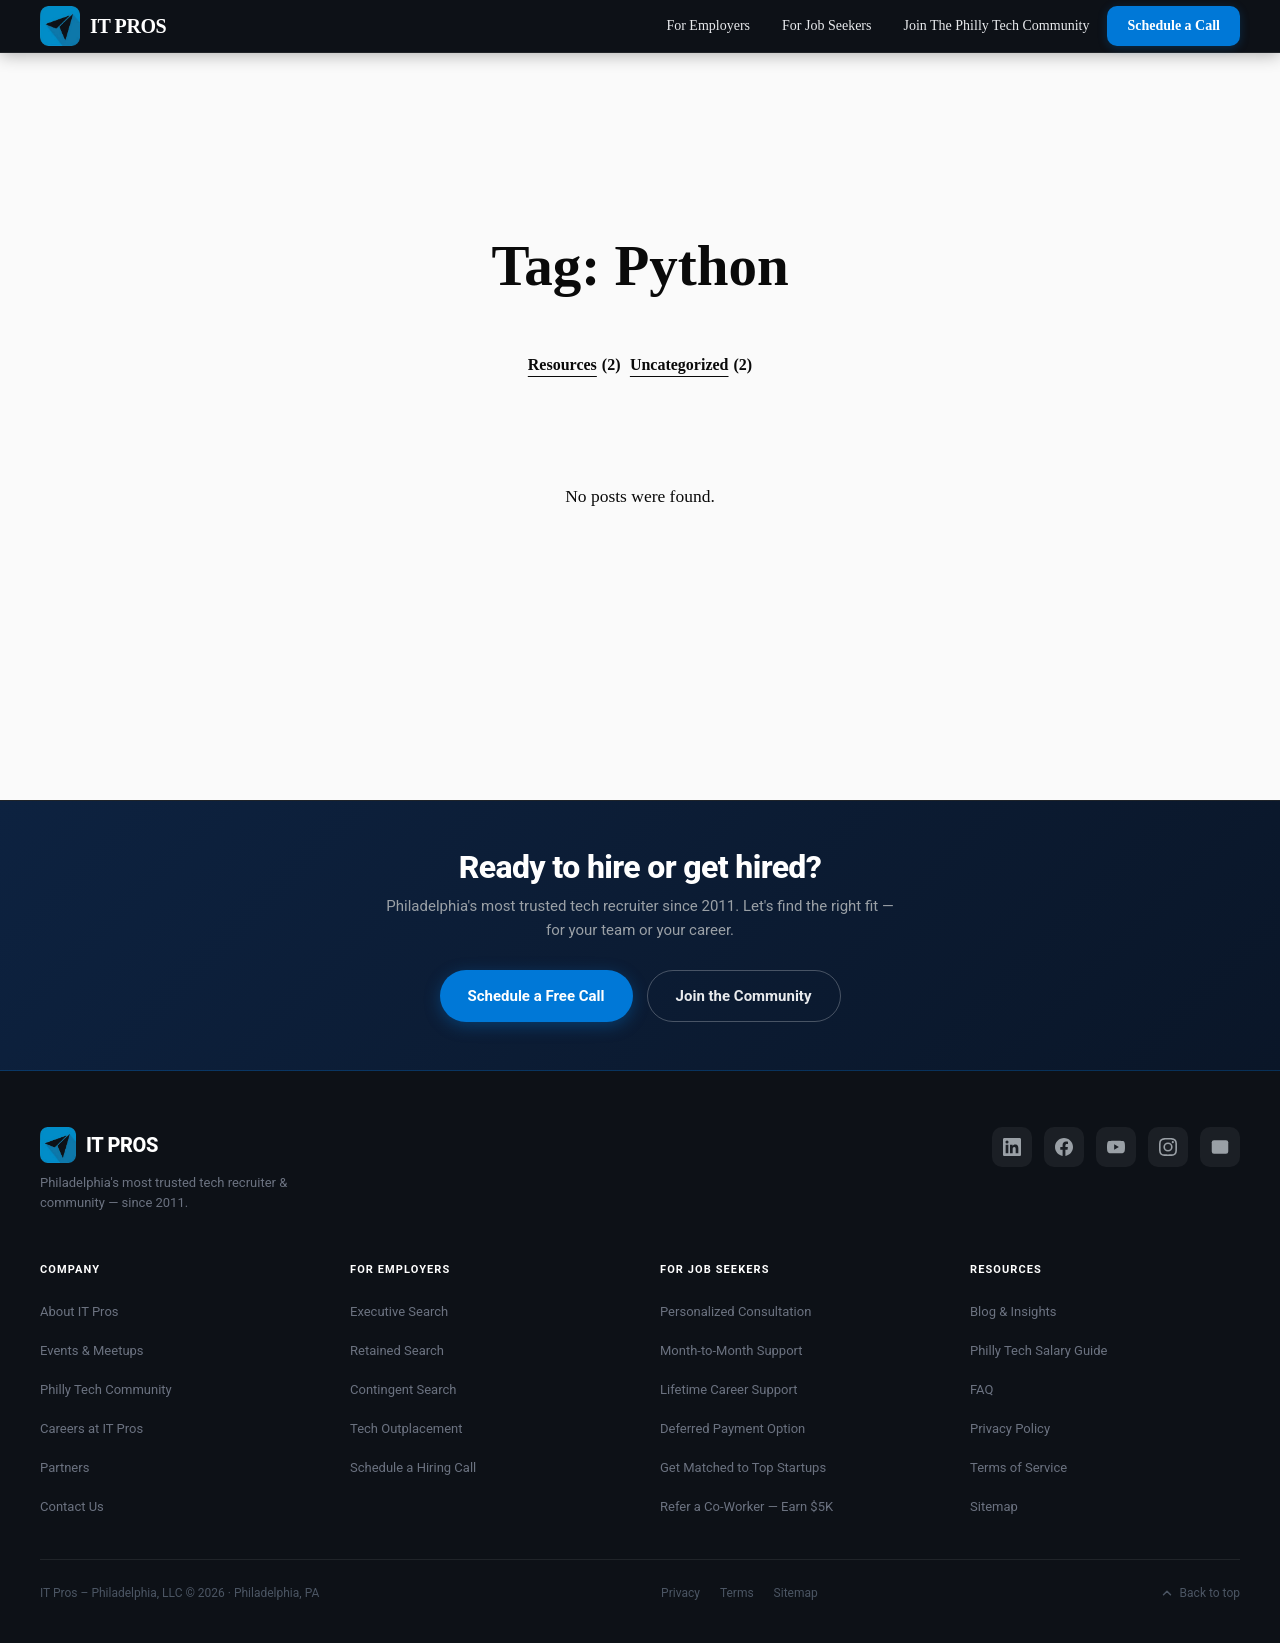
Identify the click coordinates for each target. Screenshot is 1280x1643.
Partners (64, 1467)
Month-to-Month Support (731, 1350)
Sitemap (994, 1506)
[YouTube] (1116, 1147)
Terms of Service (1018, 1467)
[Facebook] (1064, 1147)
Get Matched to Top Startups (743, 1467)
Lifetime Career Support (728, 1389)
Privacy (680, 1593)
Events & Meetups (92, 1350)
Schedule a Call (1173, 25)
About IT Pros (79, 1311)
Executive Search (399, 1311)
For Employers (708, 25)
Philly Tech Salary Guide (1039, 1350)
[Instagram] (1168, 1147)
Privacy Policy (1010, 1428)
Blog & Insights (1013, 1311)
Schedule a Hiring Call (413, 1467)
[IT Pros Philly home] (170, 1145)
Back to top (1200, 1593)
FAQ (981, 1389)
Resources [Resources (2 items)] (574, 365)
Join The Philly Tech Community (996, 25)
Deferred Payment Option (732, 1428)
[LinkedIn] (1012, 1147)
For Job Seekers (826, 25)
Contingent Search (403, 1389)
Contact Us (72, 1506)
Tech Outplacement (406, 1428)
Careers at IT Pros (91, 1428)
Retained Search (397, 1350)
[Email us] (1220, 1147)
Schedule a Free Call (536, 996)
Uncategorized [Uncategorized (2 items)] (691, 365)
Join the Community (744, 996)
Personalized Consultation (735, 1311)
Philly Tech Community (106, 1389)
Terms (737, 1593)
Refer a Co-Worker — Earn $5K (746, 1506)
